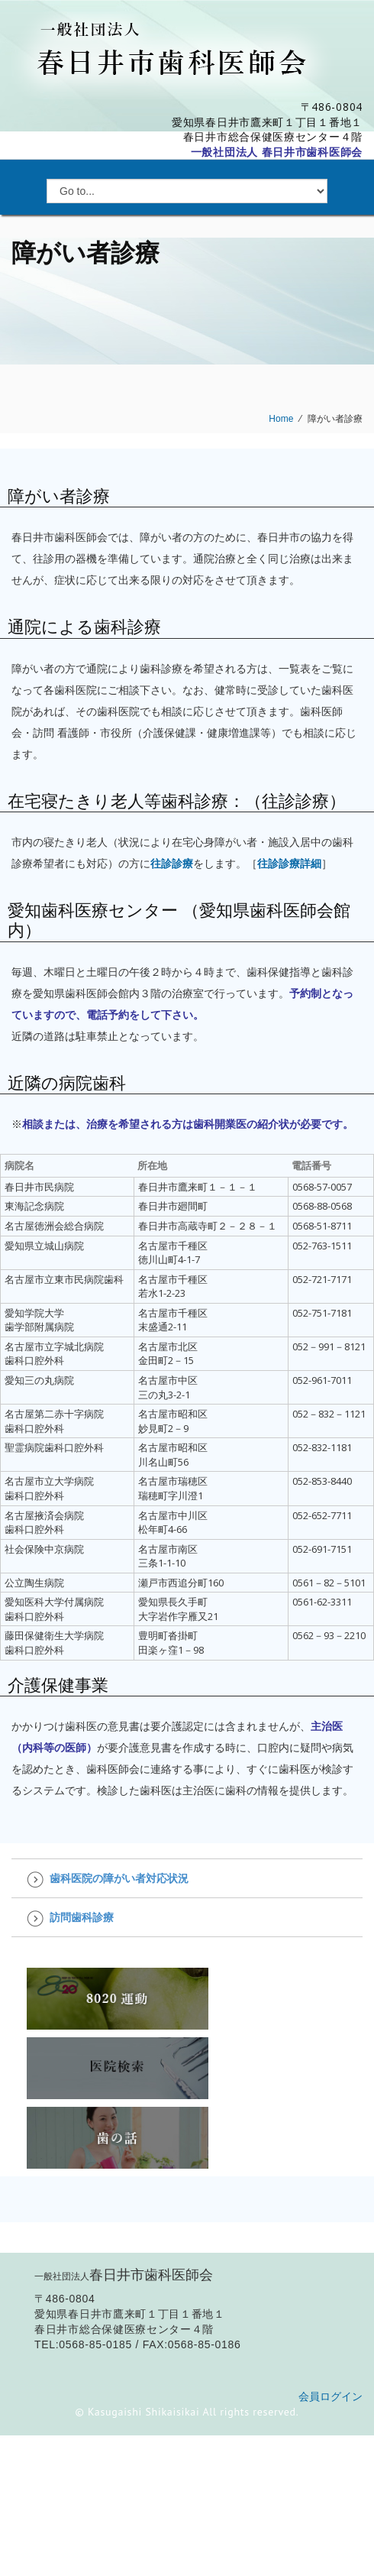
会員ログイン (330, 2396)
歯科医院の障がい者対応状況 (119, 1878)
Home (281, 418)
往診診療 (171, 863)
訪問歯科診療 (82, 1917)
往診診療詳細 (289, 863)
